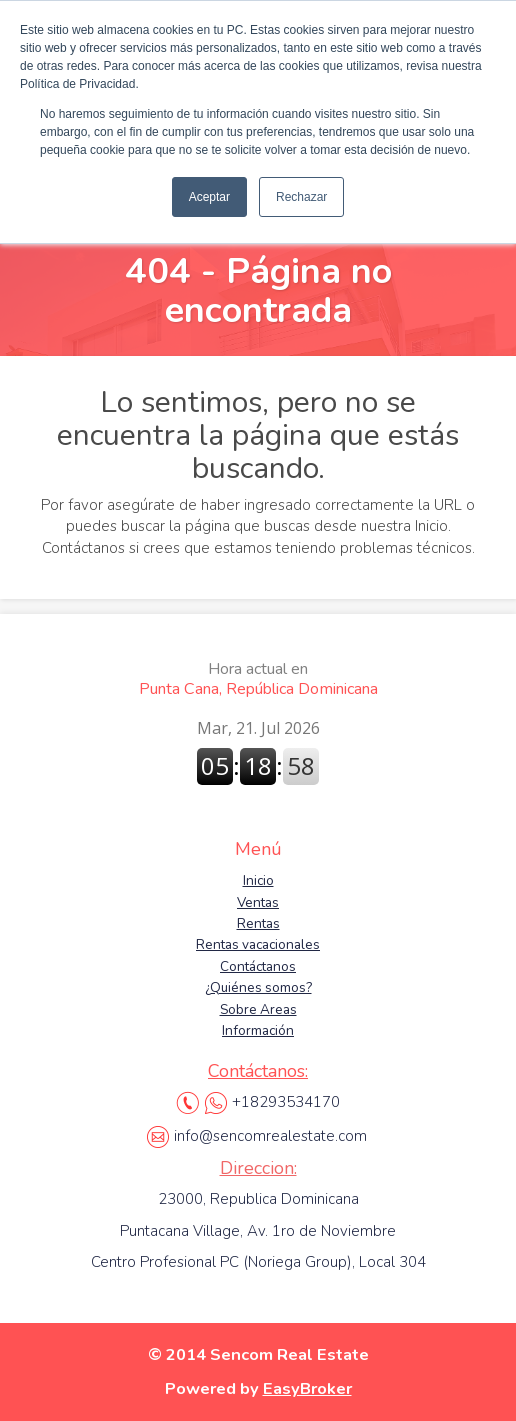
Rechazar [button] (301, 197)
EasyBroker (307, 1388)
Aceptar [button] (209, 197)
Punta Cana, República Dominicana (258, 679)
